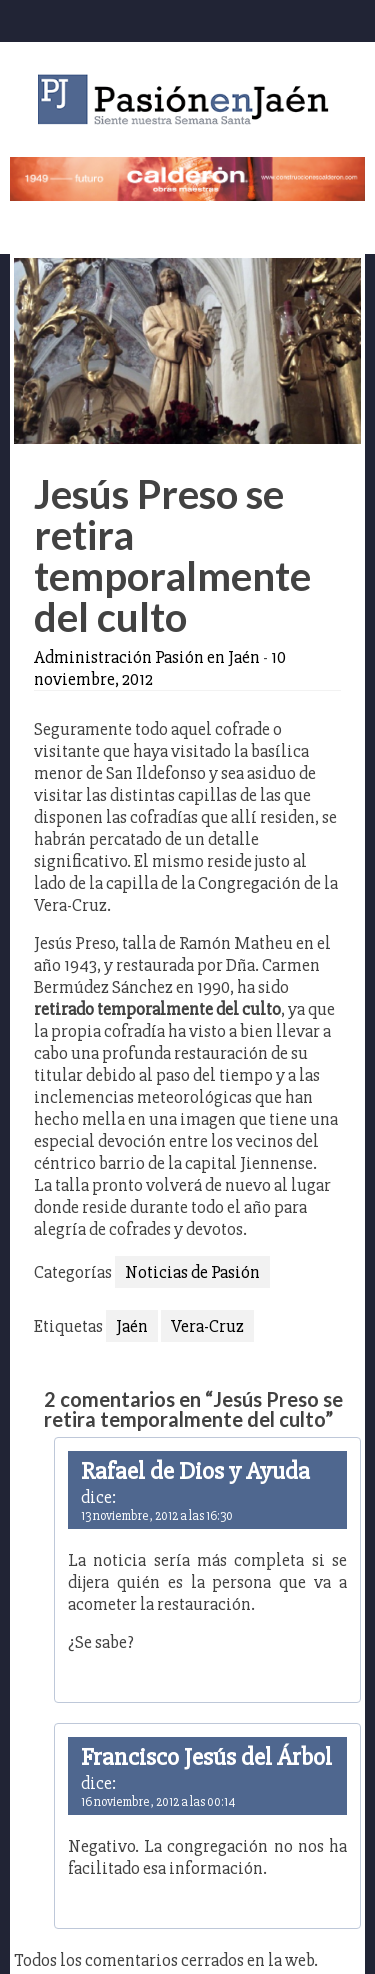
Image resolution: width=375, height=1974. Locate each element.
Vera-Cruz (207, 1326)
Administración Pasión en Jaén (147, 657)
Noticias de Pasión (192, 1272)
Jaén (132, 1326)
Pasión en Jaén (188, 99)
